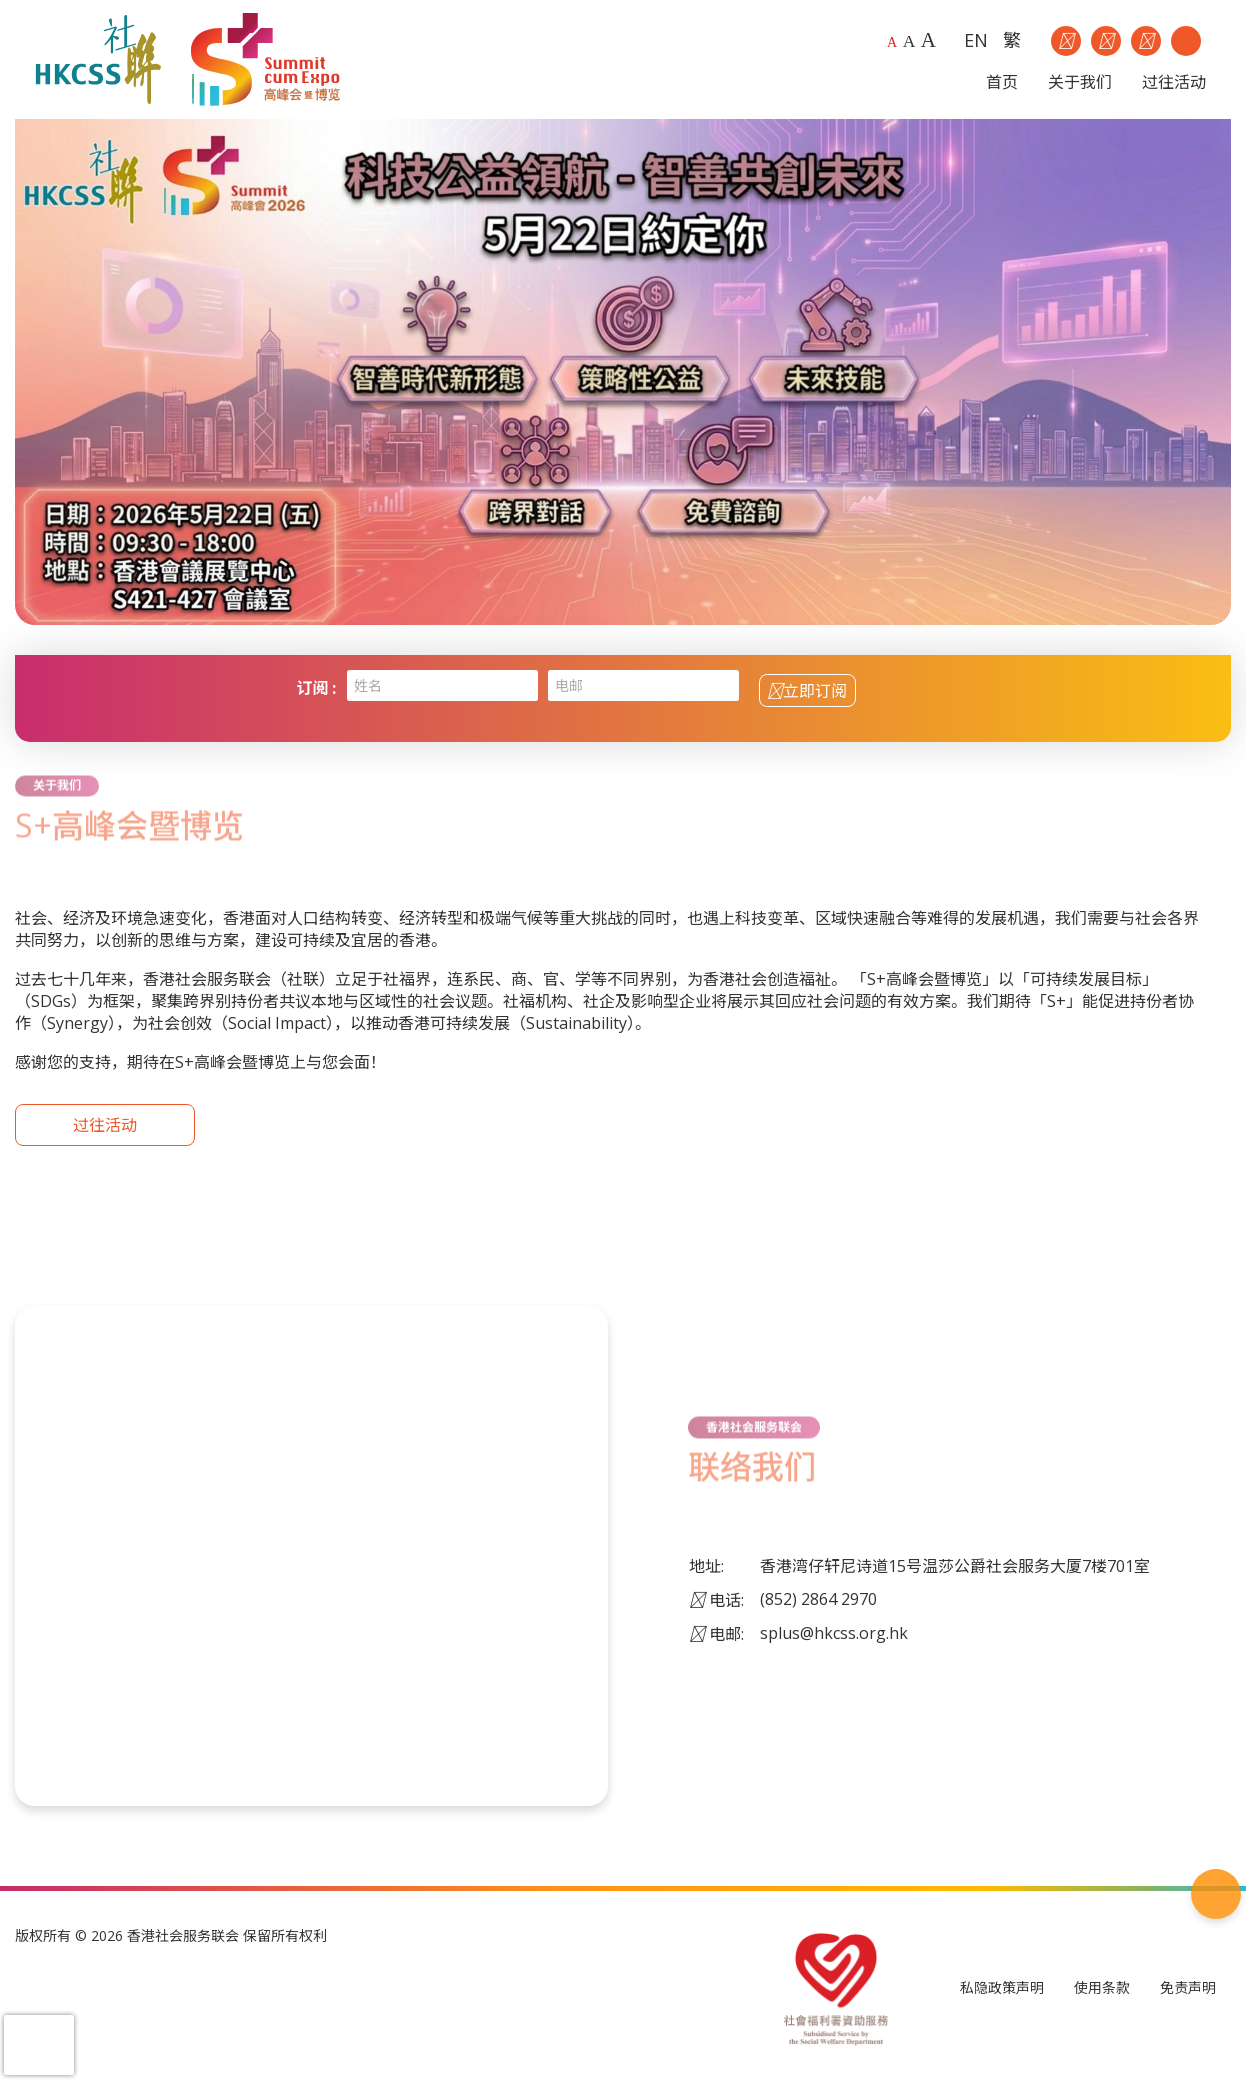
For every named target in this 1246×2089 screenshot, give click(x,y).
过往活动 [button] (1174, 82)
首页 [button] (1002, 82)
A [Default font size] (892, 42)
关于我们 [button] (1080, 82)
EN (976, 40)
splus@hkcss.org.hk (834, 1633)
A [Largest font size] (928, 40)
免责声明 (1188, 1988)
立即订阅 (807, 691)
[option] (623, 372)
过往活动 (105, 1126)
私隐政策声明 (1002, 1988)
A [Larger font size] (909, 41)
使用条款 (1102, 1988)
